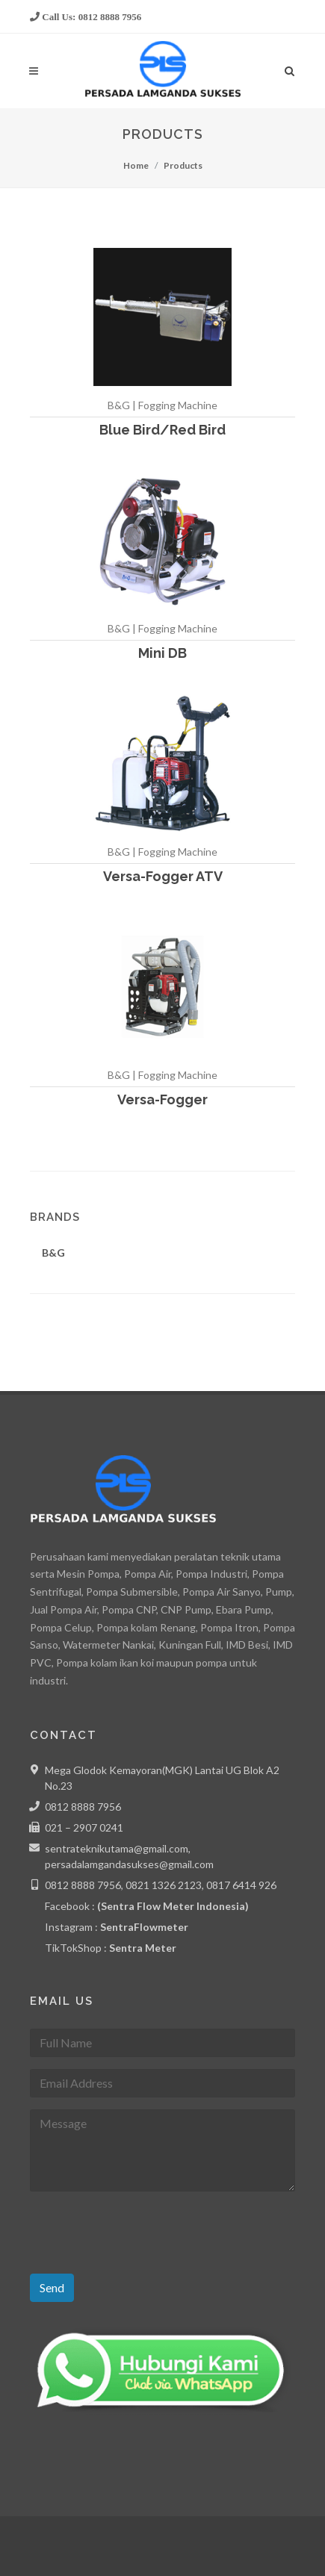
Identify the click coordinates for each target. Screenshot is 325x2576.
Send (52, 2287)
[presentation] (143, 2232)
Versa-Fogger (162, 1099)
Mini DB (162, 653)
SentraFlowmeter (144, 1926)
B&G (53, 1252)
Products (183, 165)
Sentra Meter (142, 1947)
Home (136, 165)
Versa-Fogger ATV (163, 876)
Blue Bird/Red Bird (162, 430)
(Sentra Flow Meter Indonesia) (173, 1906)
